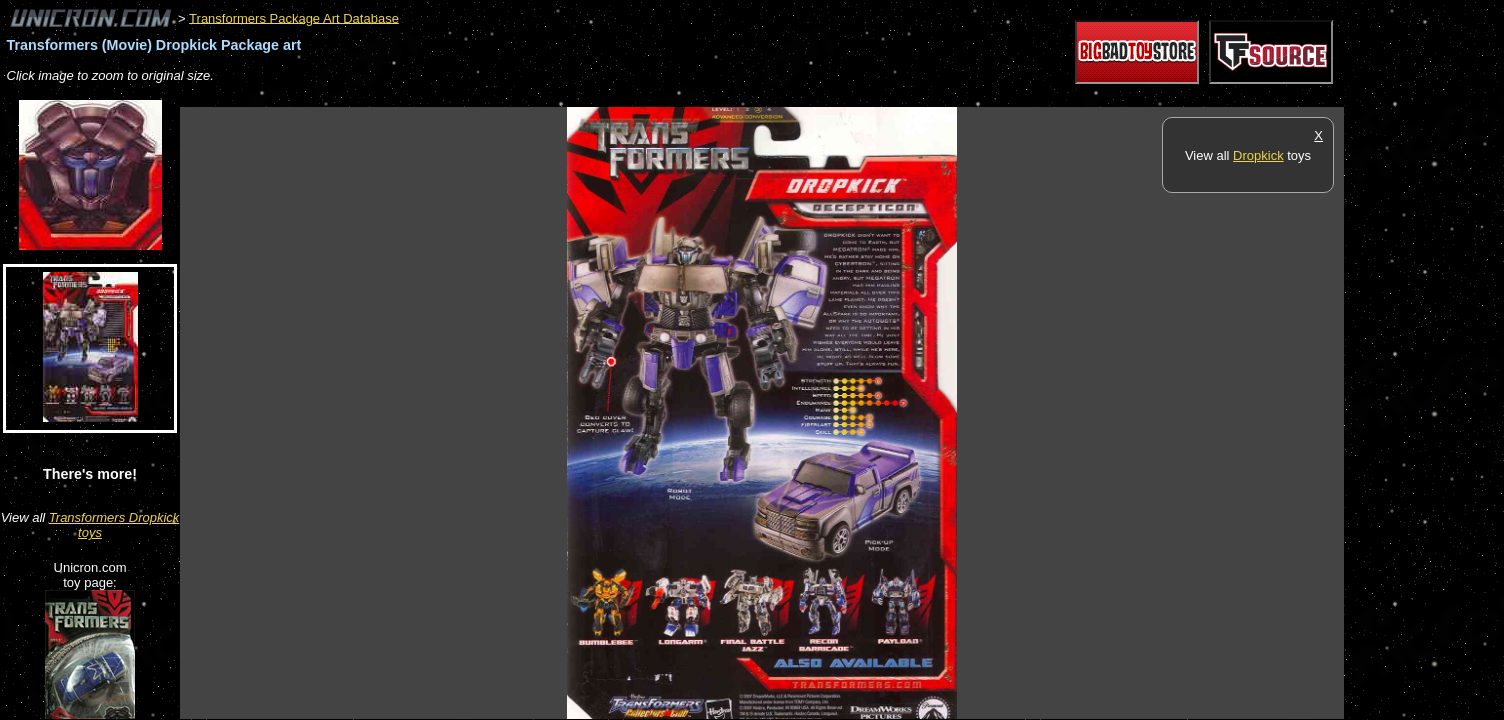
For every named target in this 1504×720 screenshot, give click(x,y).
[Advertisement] (544, 96)
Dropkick (1258, 155)
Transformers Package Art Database (294, 17)
